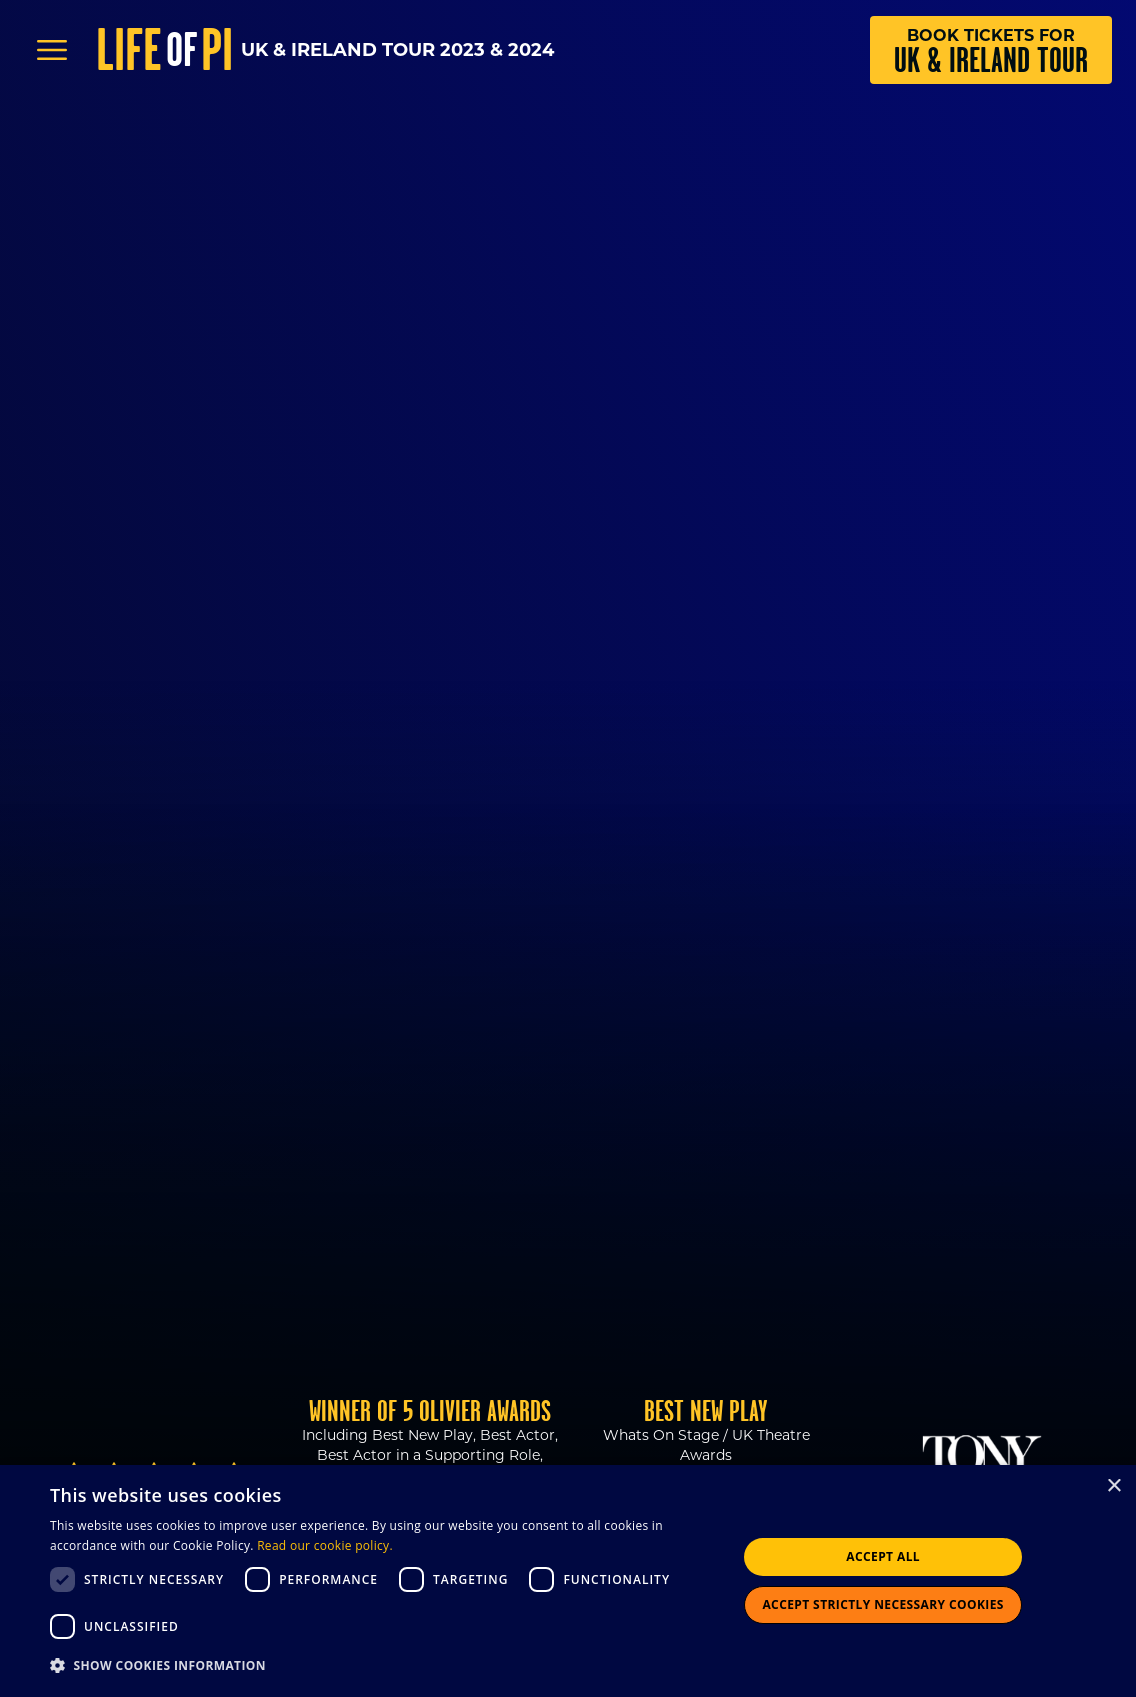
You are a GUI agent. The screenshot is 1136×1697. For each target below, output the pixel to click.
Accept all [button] (883, 1556)
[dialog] (568, 1581)
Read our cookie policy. (325, 1545)
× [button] (1113, 1486)
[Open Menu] (52, 50)
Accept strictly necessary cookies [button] (882, 1604)
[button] (383, 1666)
